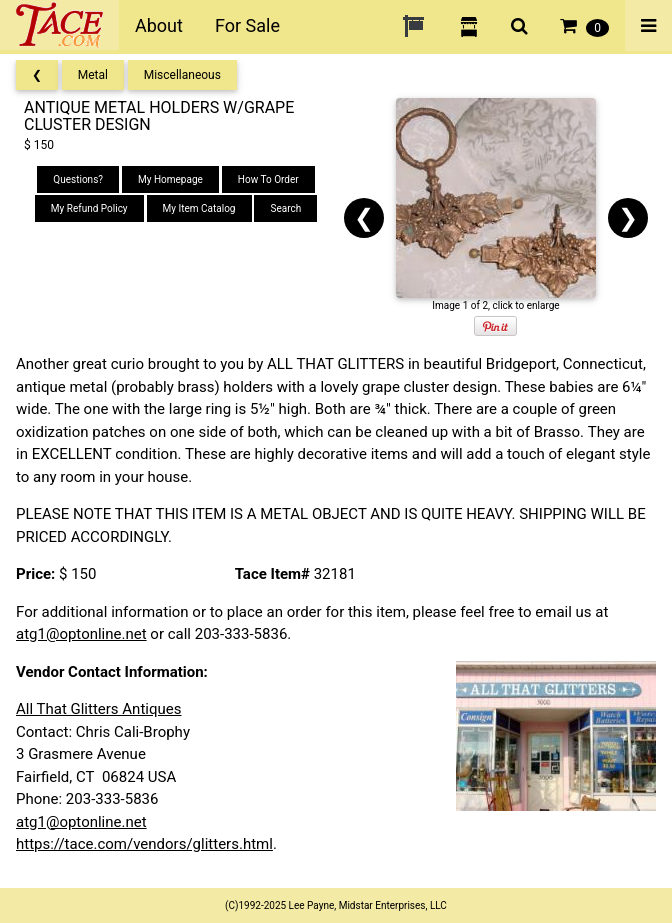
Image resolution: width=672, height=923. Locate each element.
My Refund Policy (89, 208)
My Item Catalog (199, 208)
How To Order (268, 179)
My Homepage (170, 179)
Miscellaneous (182, 75)
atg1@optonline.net (81, 634)
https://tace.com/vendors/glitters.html (144, 844)
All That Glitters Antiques (98, 709)
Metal (93, 75)
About (159, 25)
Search (285, 208)
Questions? (78, 179)
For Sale (247, 25)
